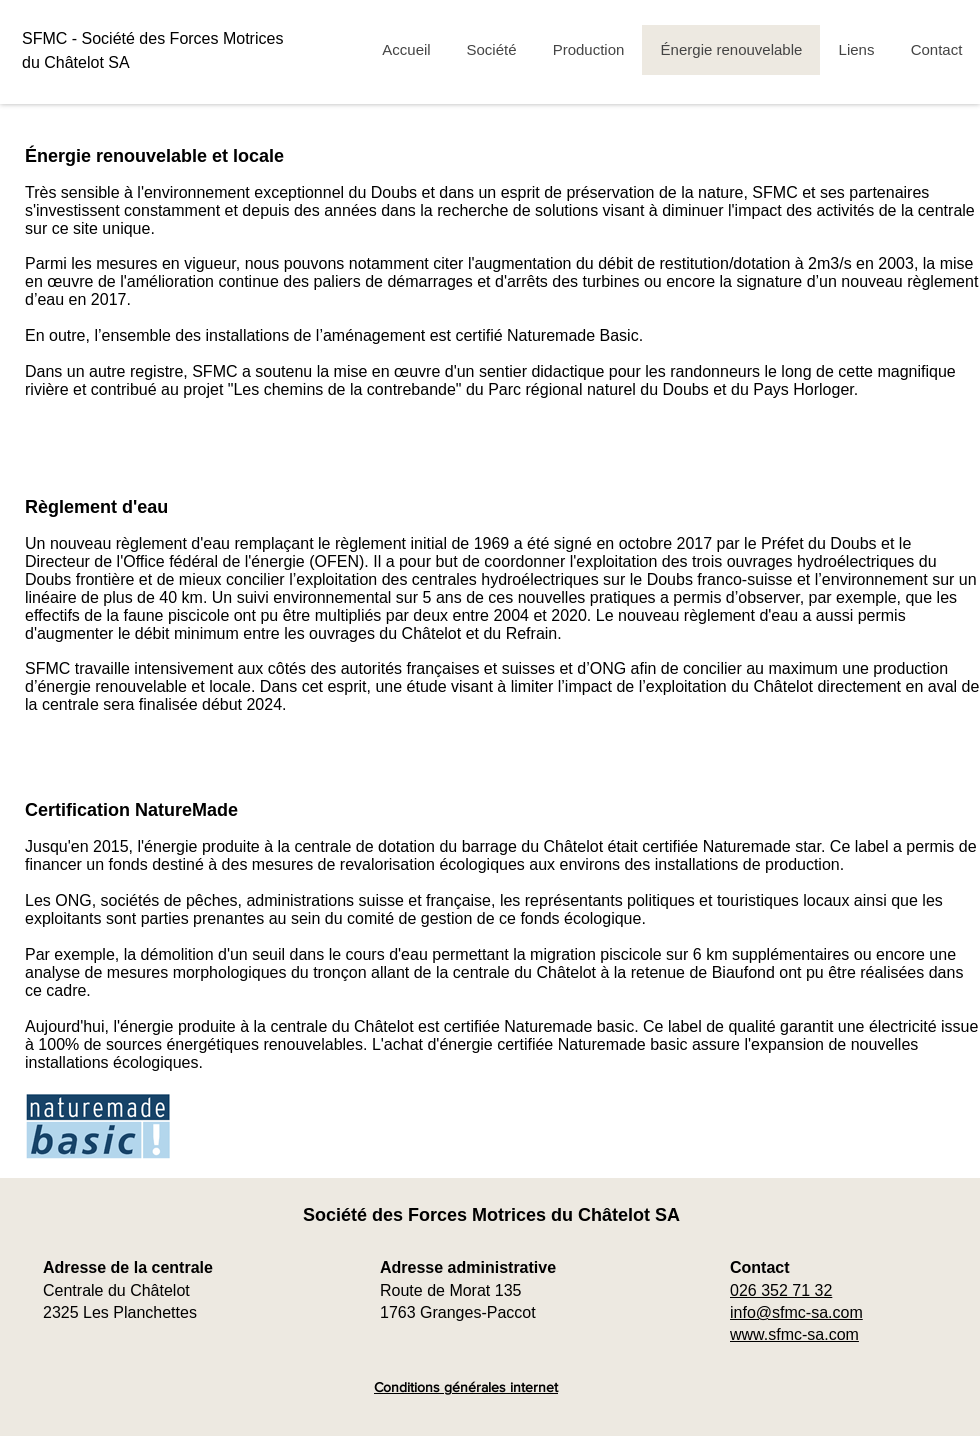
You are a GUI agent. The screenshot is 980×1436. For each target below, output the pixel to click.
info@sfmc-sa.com (796, 1312)
